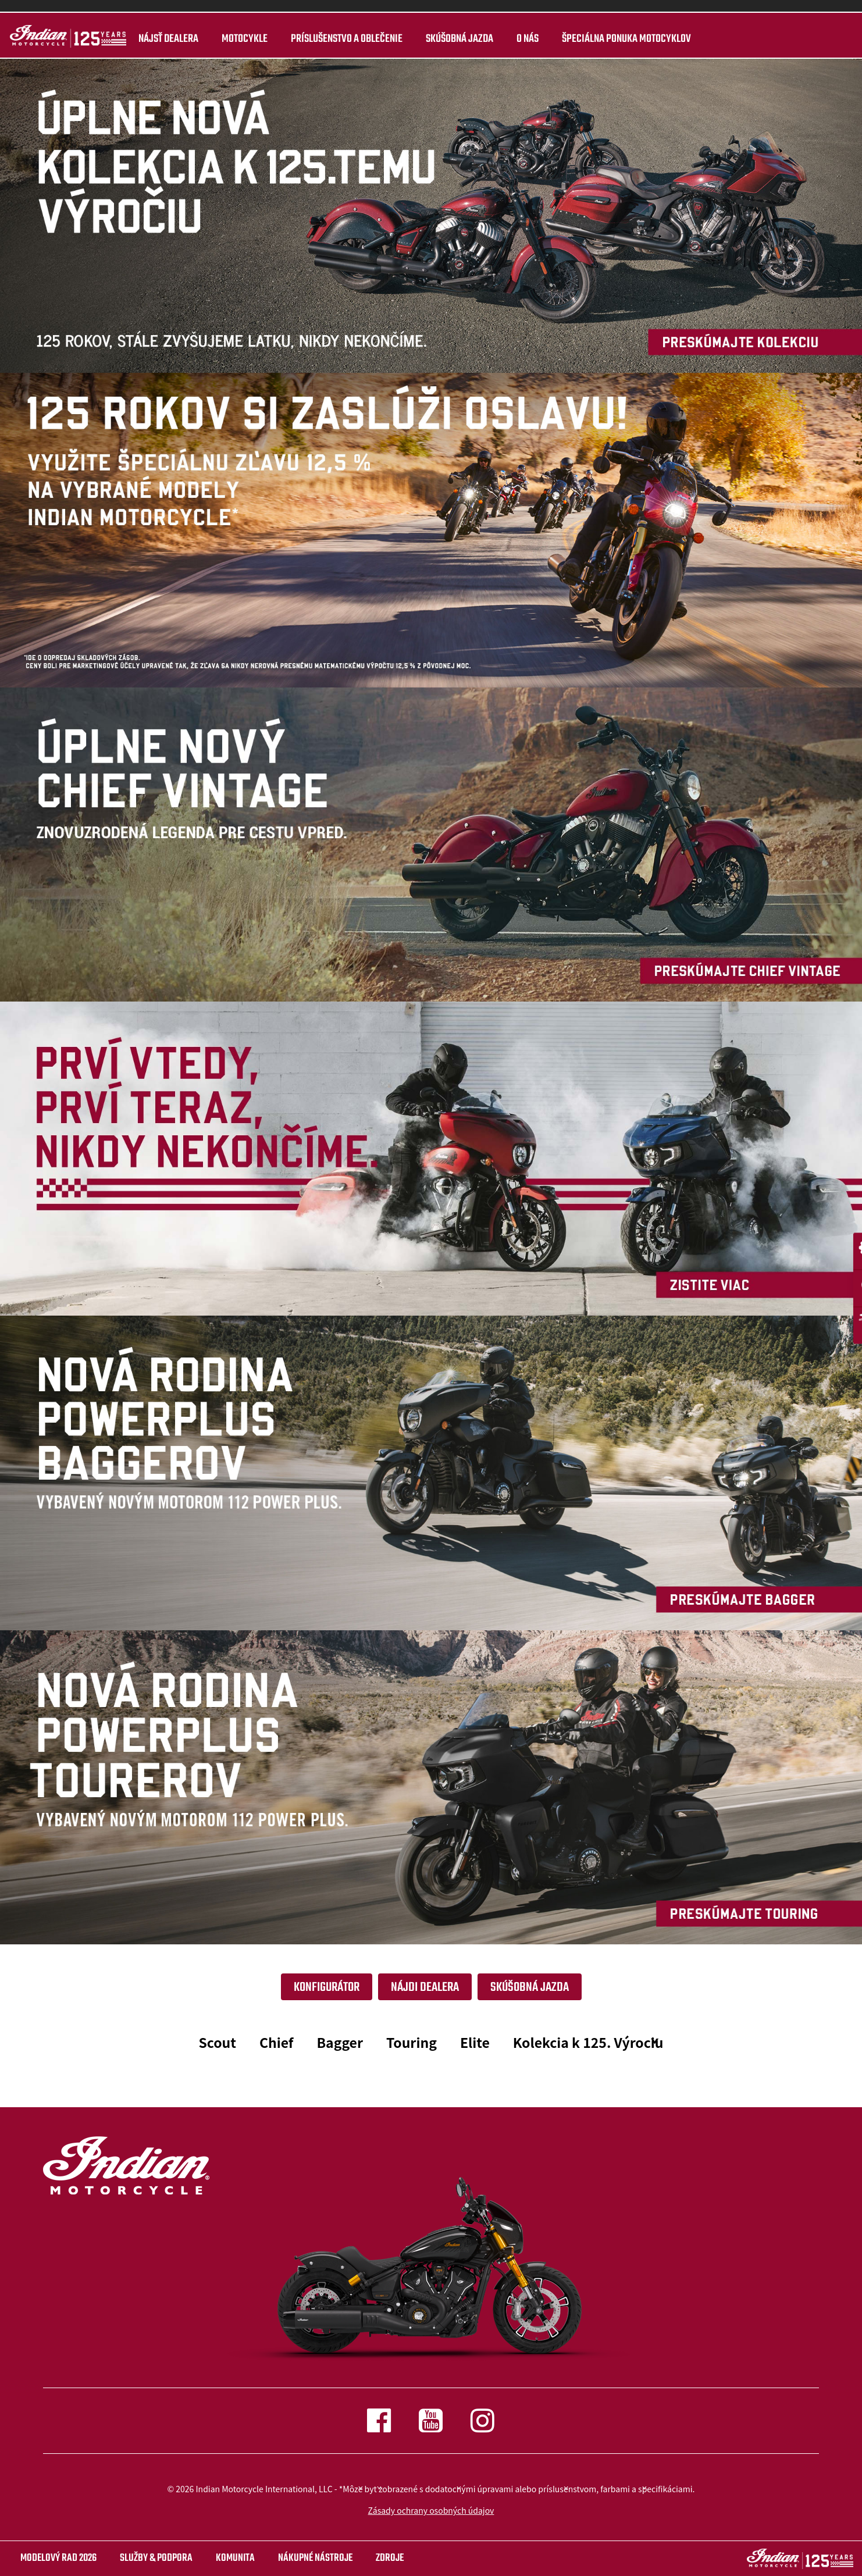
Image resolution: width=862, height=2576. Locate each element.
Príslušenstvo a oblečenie (345, 39)
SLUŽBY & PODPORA (156, 2558)
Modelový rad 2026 (58, 2558)
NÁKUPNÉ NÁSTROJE (315, 2558)
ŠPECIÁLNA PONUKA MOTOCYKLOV (624, 39)
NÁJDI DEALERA (425, 1987)
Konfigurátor (326, 1987)
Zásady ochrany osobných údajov (431, 2510)
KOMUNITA (235, 2558)
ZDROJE (390, 2558)
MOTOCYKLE (243, 39)
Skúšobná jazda (457, 39)
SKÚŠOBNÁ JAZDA (529, 1987)
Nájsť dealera (167, 39)
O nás (526, 39)
